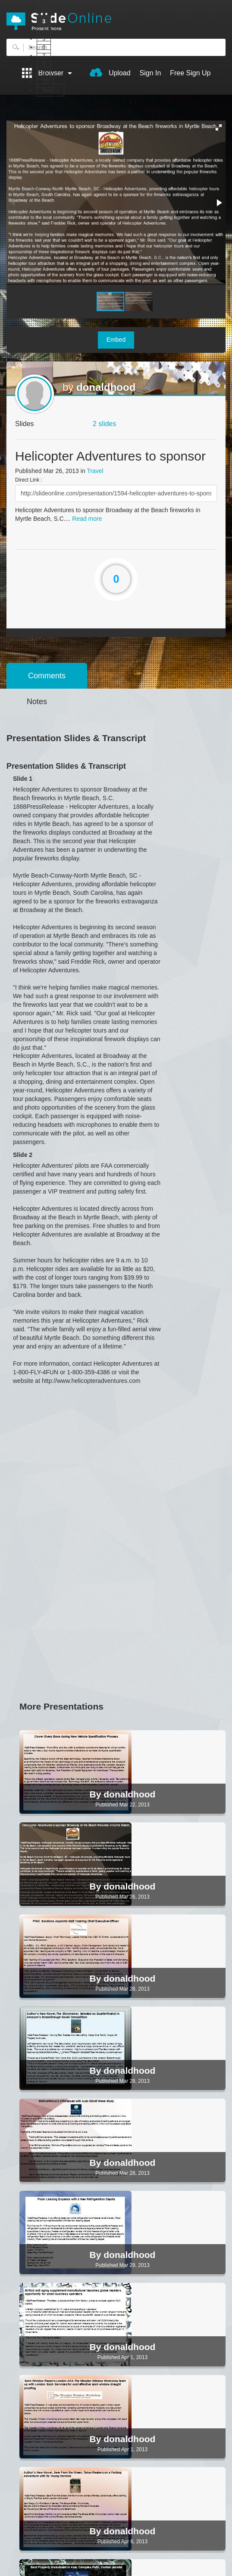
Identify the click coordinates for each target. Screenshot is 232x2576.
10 (45, 81)
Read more (87, 518)
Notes (37, 701)
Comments (47, 675)
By (97, 1794)
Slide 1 (22, 778)
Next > (50, 90)
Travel (95, 470)
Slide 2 (22, 1154)
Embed (116, 339)
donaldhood (105, 387)
